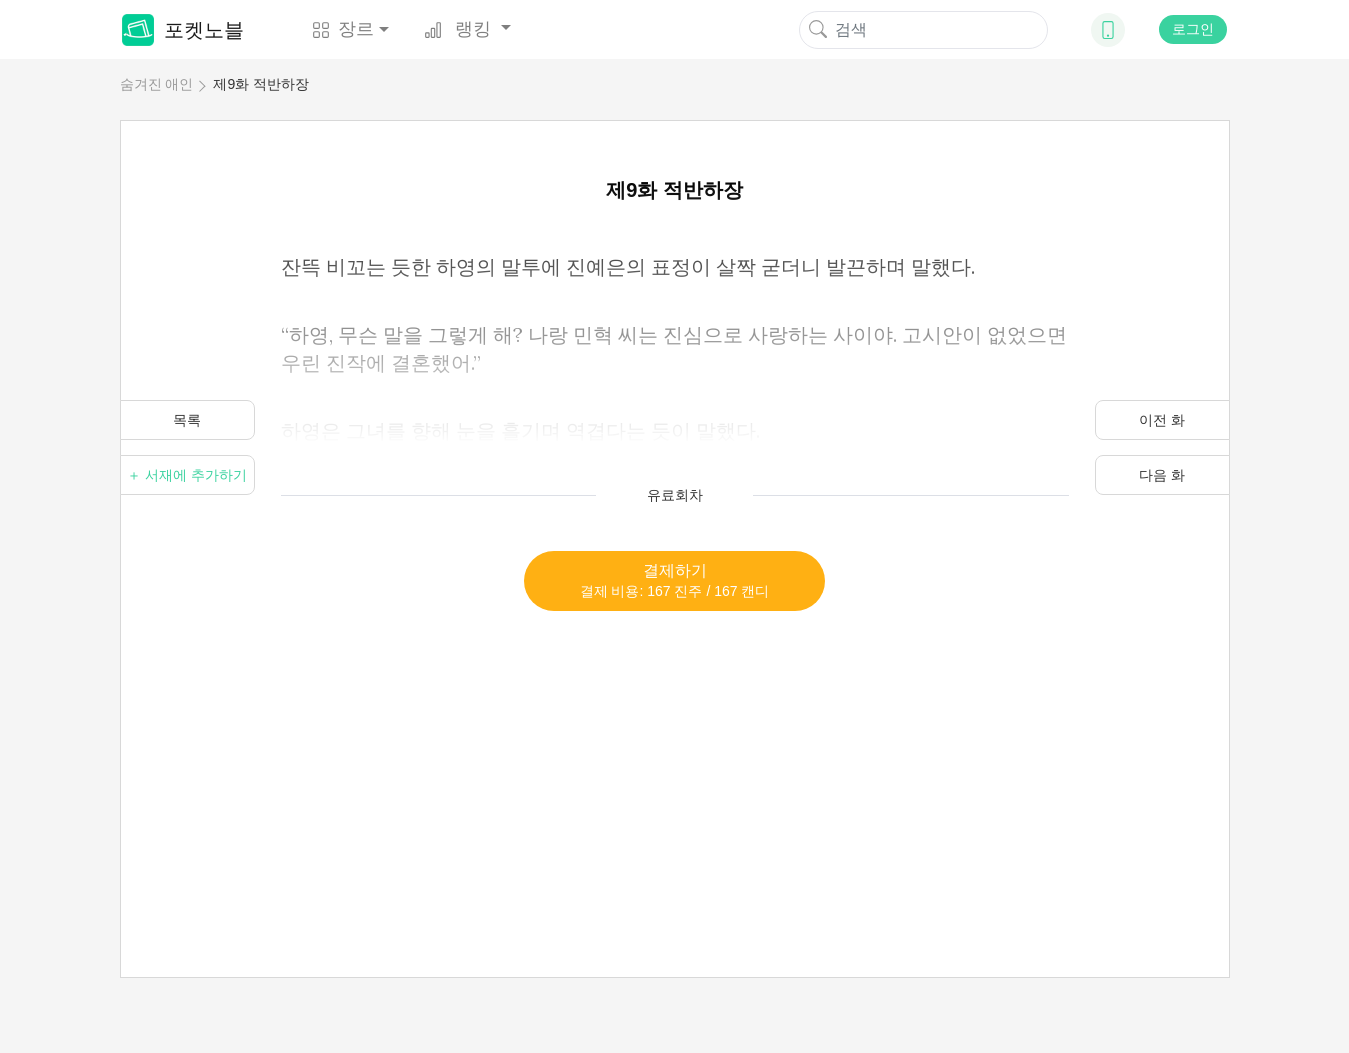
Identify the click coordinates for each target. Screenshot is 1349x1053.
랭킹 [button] (460, 29)
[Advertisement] (675, 751)
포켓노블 (183, 30)
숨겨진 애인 (157, 84)
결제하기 (675, 580)
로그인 (1193, 29)
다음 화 (1162, 475)
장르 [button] (343, 29)
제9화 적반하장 (261, 84)
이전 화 (1162, 420)
